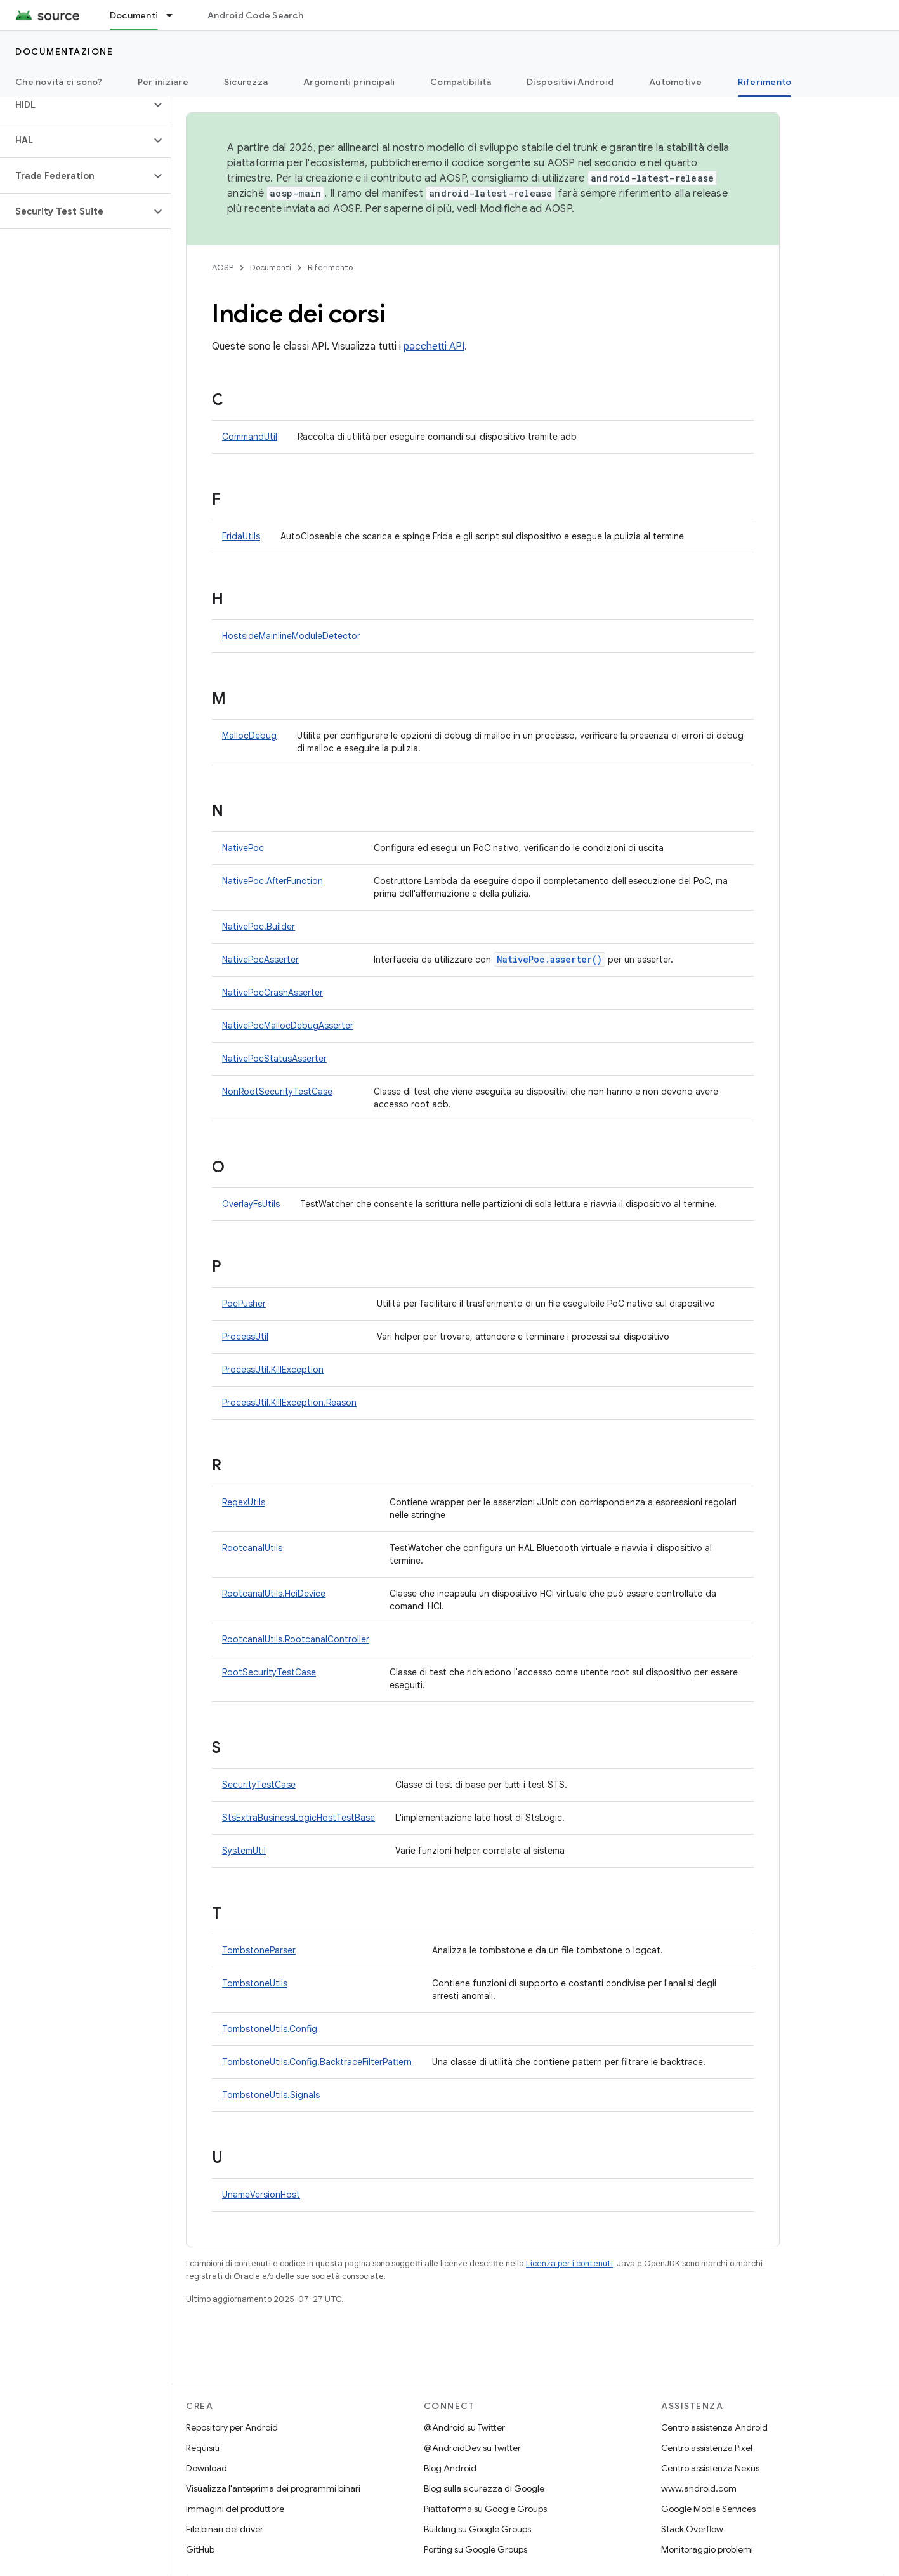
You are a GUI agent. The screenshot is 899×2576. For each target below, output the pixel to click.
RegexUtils (243, 1502)
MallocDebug (249, 735)
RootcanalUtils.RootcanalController (295, 1639)
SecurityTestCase (259, 1784)
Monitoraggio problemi (707, 2549)
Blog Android (450, 2468)
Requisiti (203, 2448)
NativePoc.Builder (258, 926)
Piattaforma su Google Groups (485, 2508)
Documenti (270, 267)
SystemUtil (244, 1850)
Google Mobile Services (708, 2508)
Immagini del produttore (235, 2508)
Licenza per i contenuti (569, 2263)
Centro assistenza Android (714, 2427)
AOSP (222, 267)
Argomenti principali (349, 82)
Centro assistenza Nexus (710, 2468)
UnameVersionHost (261, 2194)
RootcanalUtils (252, 1548)
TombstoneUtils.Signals (271, 2095)
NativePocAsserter (260, 959)
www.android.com (699, 2488)
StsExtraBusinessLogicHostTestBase (298, 1817)
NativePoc (243, 848)
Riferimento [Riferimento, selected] (765, 82)
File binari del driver (224, 2529)
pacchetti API (434, 346)
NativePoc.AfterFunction (272, 881)
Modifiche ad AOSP (526, 208)
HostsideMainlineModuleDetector (291, 636)
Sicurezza (246, 82)
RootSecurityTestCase (269, 1672)
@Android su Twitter (464, 2427)
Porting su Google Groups (475, 2549)
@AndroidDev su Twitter (472, 2448)
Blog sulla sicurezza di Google (484, 2488)
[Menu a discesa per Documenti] (175, 15)
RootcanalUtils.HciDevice (273, 1593)
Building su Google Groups (477, 2529)
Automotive (675, 82)
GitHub (200, 2549)
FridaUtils (241, 536)
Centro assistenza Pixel (706, 2448)
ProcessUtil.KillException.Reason (289, 1402)
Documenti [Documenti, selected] (134, 15)
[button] (75, 105)
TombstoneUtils (254, 1983)
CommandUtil (249, 436)
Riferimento (330, 267)
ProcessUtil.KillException (273, 1369)
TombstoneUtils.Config (269, 2029)
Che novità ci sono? (58, 82)
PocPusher (244, 1303)
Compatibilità (460, 82)
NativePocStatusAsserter (274, 1058)
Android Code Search (255, 15)
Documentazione (64, 51)
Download (206, 2468)
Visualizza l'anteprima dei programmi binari (273, 2488)
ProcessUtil (245, 1336)
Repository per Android (232, 2427)
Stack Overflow (692, 2529)
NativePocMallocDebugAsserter (287, 1025)
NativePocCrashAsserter (272, 992)
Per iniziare (163, 82)
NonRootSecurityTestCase (277, 1091)
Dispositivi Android (570, 82)
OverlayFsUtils (251, 1204)
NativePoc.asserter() (549, 959)
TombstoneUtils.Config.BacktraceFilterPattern (317, 2062)
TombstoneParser (259, 1950)
